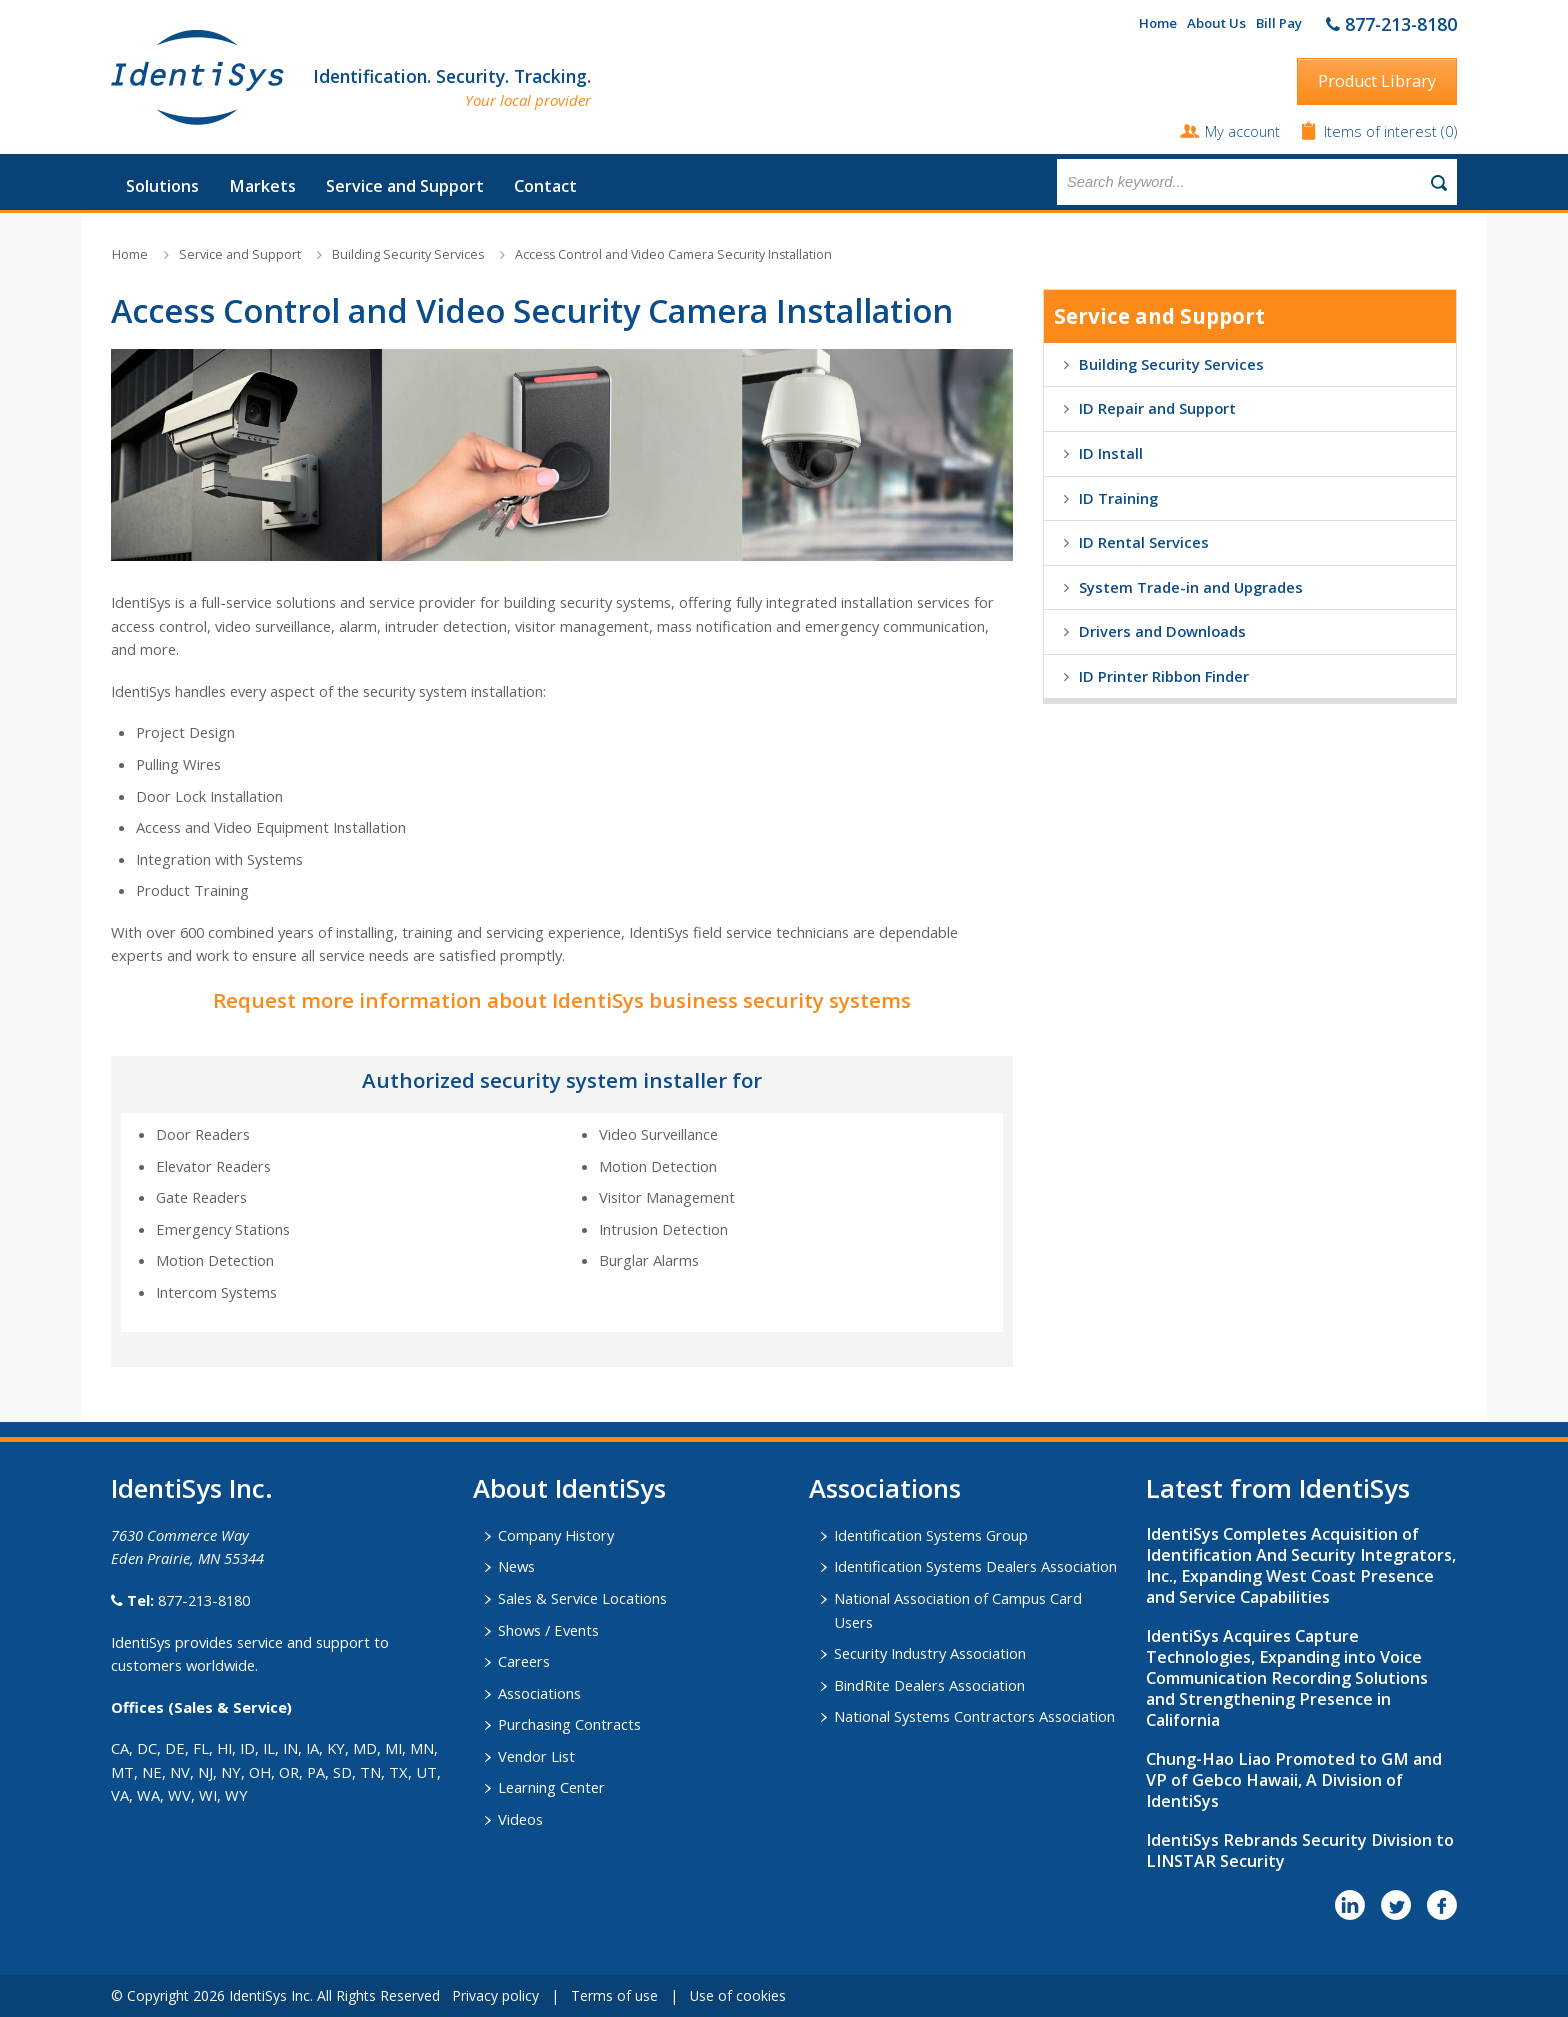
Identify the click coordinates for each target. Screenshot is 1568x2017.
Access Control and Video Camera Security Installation (673, 254)
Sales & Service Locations (582, 1598)
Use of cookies (738, 1995)
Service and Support (405, 186)
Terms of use (614, 1995)
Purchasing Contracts (569, 1724)
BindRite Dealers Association (929, 1685)
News (516, 1566)
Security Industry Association (930, 1653)
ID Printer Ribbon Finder (1164, 676)
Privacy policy (495, 1995)
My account (1242, 131)
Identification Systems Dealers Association (975, 1566)
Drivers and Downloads (1162, 631)
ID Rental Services (1144, 542)
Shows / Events (548, 1630)
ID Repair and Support (1157, 408)
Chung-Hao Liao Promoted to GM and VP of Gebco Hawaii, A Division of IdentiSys (1294, 1780)
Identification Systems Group (931, 1535)
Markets (262, 186)
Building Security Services (408, 254)
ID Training (1118, 498)
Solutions (162, 186)
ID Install (1111, 453)
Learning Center (551, 1787)
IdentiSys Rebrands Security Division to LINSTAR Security (1300, 1850)
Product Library (1377, 81)
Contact (545, 186)
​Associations (885, 1488)
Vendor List (536, 1756)
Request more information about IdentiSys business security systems (562, 1000)
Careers (524, 1661)
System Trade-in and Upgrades (1191, 587)
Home (1158, 23)
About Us (1216, 23)
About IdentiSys (569, 1488)
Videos (520, 1819)
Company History (556, 1535)
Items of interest (1382, 131)
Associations (539, 1693)
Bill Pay (1279, 23)
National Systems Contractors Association (974, 1716)
